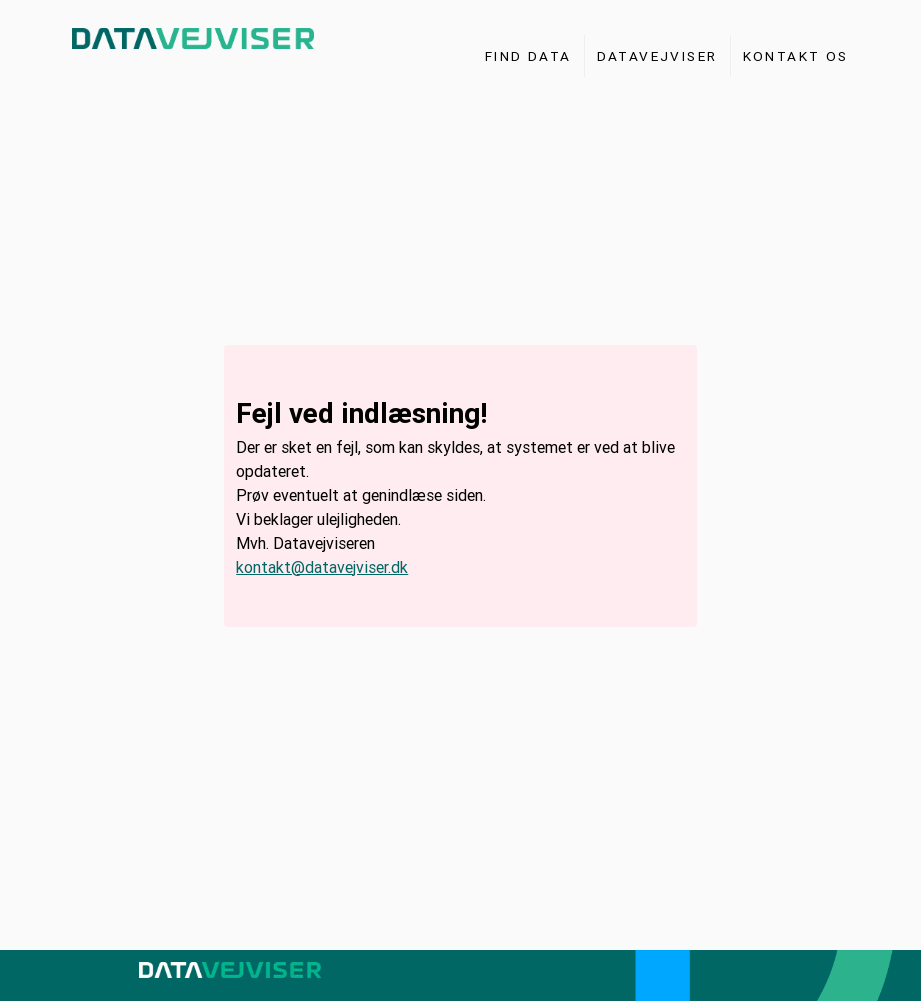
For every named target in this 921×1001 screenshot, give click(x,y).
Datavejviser (657, 56)
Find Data (528, 56)
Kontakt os (796, 56)
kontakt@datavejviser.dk (322, 567)
